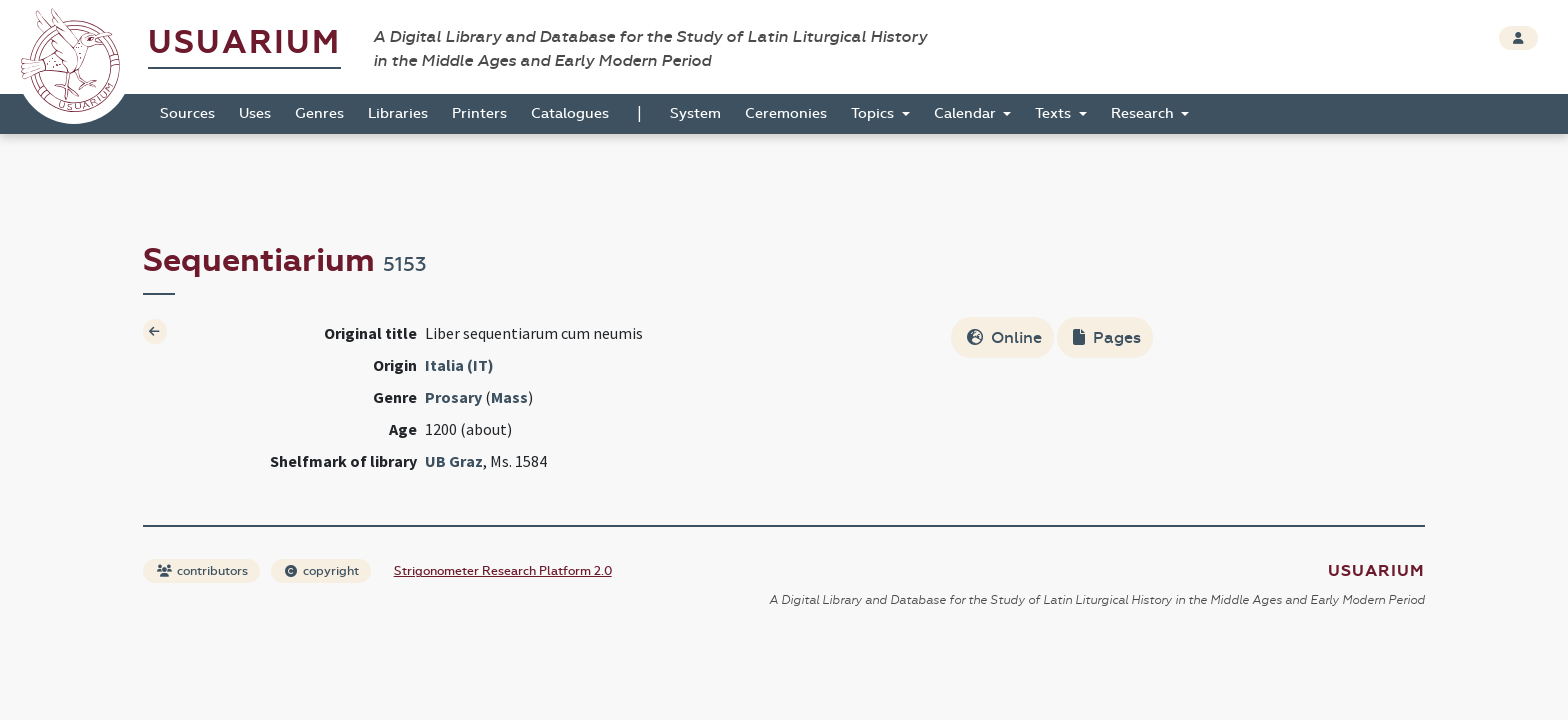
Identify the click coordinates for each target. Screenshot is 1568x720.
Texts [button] (1055, 113)
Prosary (453, 397)
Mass (509, 397)
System (695, 113)
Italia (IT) (459, 365)
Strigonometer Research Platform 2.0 (503, 571)
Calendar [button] (967, 113)
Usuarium (244, 42)
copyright (322, 571)
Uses (255, 113)
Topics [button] (874, 113)
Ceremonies (786, 113)
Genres (319, 113)
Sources (187, 113)
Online (1004, 337)
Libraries (398, 113)
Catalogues (570, 113)
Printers (479, 113)
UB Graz (454, 461)
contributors (202, 571)
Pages (1107, 337)
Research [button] (1144, 113)
